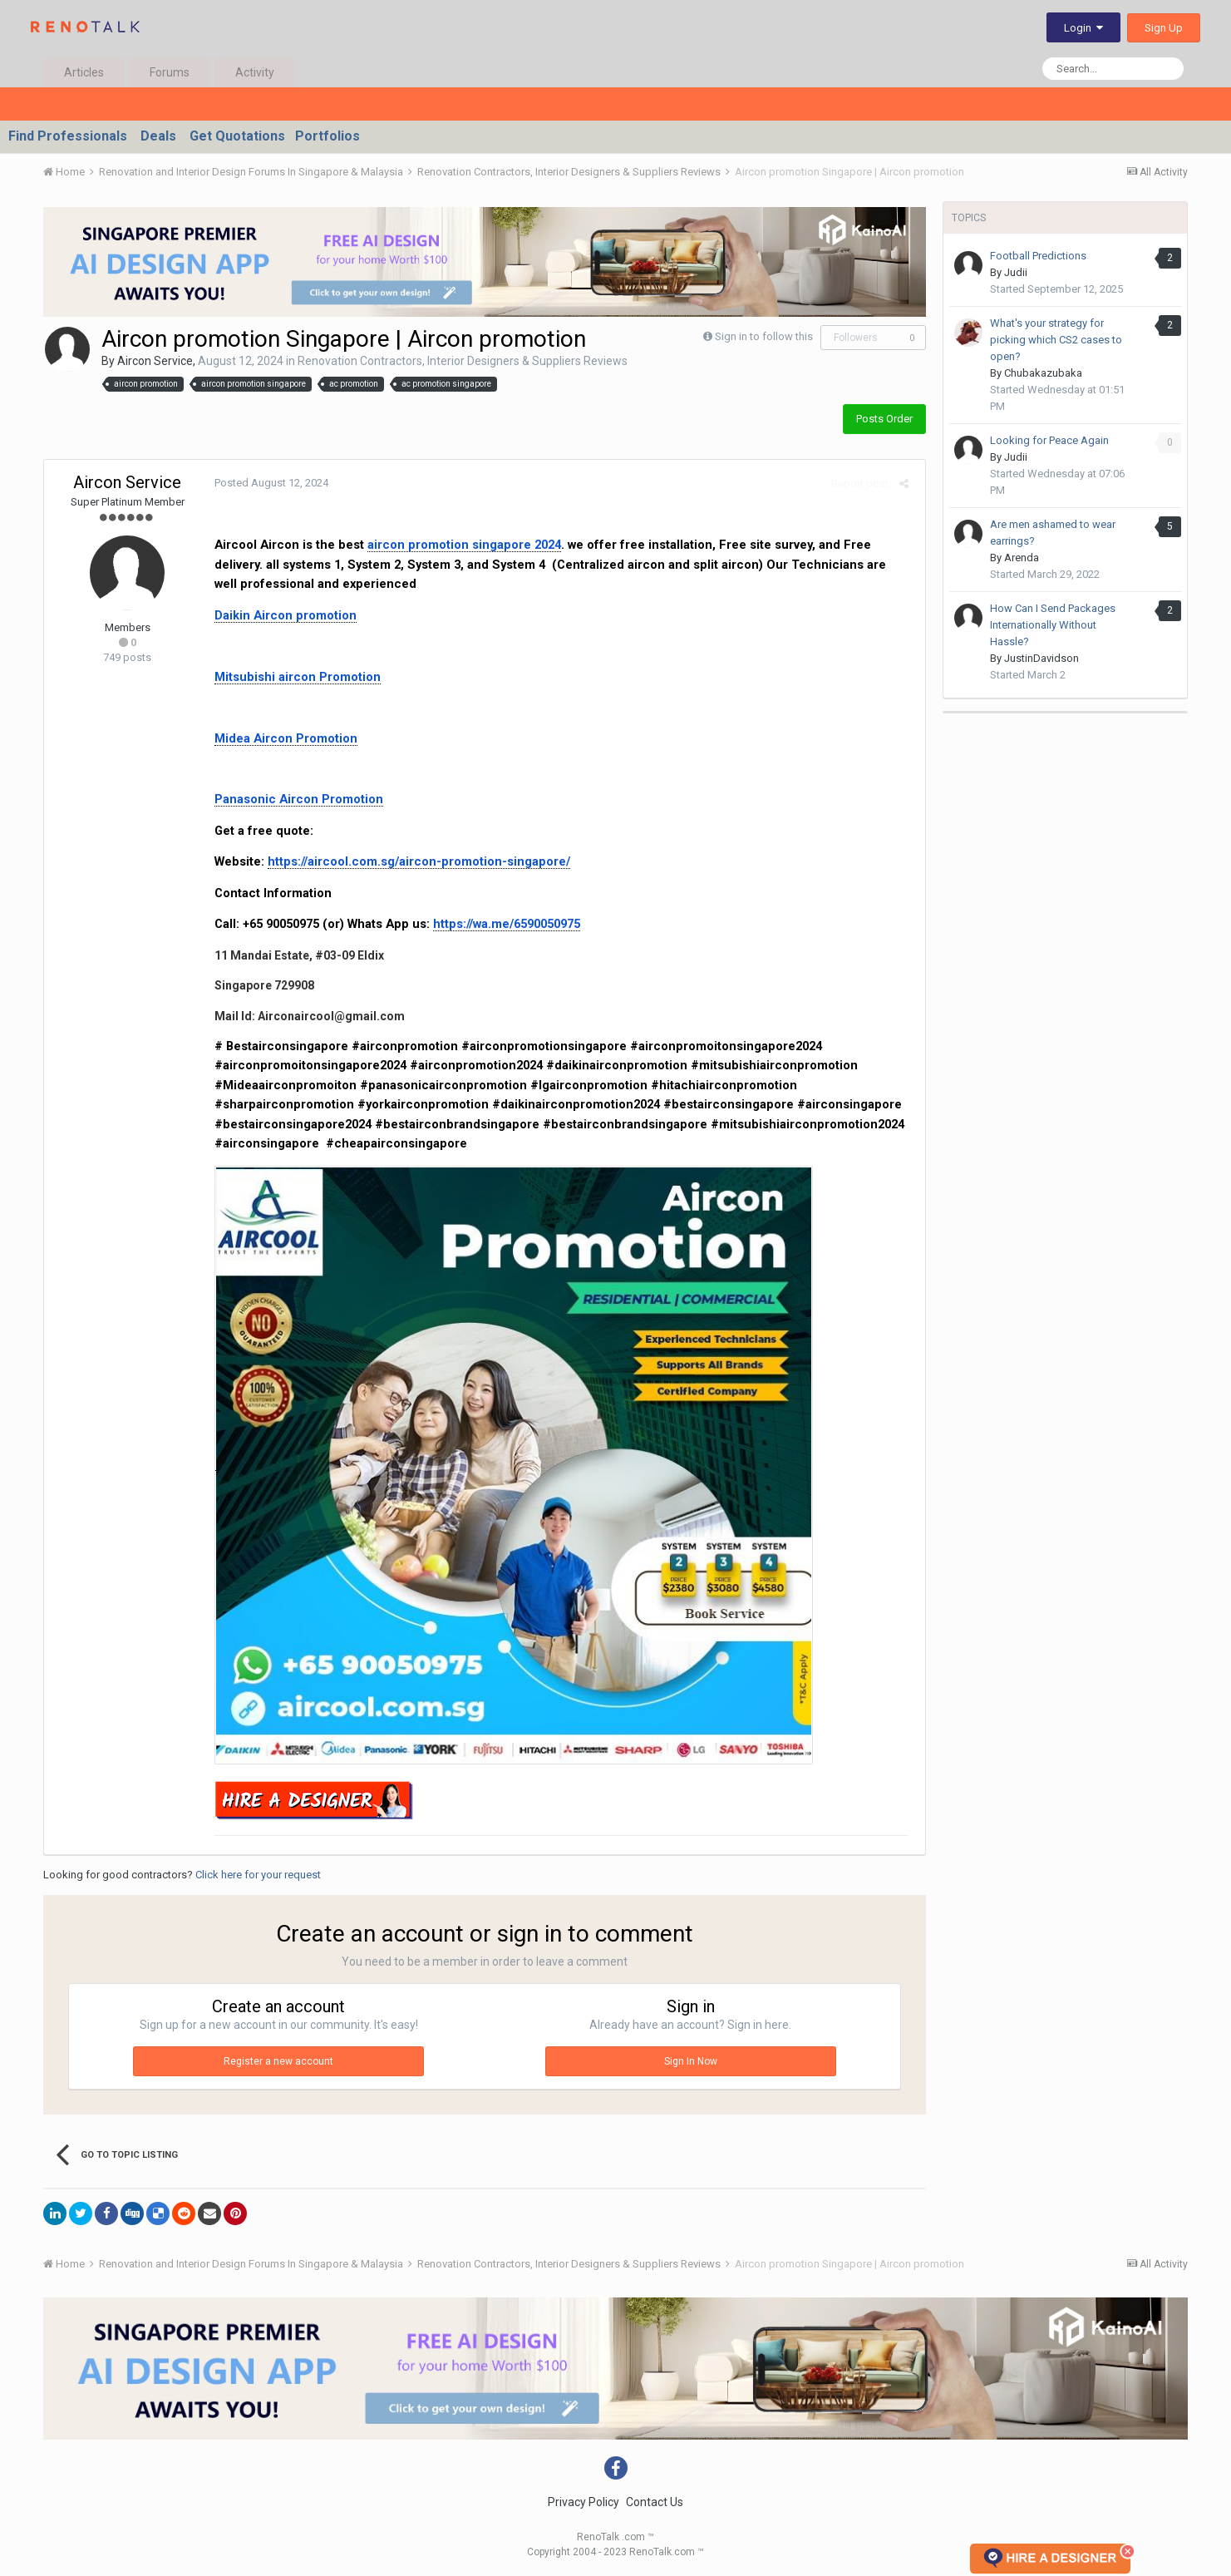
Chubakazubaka (1043, 373)
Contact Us (654, 2502)
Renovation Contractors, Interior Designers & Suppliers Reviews (463, 361)
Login (1083, 28)
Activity (254, 72)
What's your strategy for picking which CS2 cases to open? (1056, 340)
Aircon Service (155, 361)
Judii (1015, 272)
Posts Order (884, 418)
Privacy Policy (583, 2502)
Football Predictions (1038, 255)
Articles (84, 72)
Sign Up (1164, 28)
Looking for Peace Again (1049, 440)
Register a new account (278, 2061)
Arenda (1021, 557)
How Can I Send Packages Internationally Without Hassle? (1052, 625)
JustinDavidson (1041, 658)
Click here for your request (258, 1874)
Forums (170, 72)
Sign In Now (690, 2061)
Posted (267, 482)
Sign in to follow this (764, 336)
